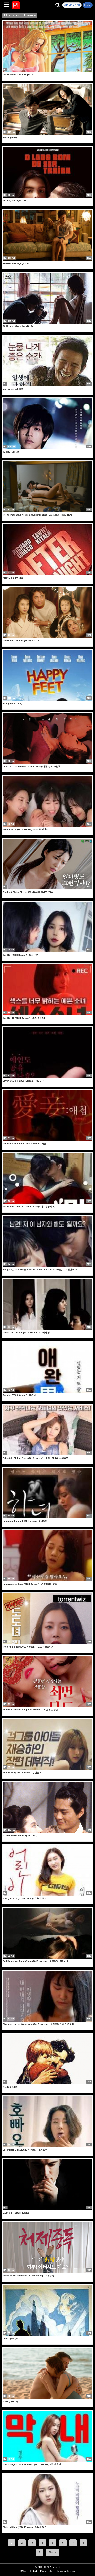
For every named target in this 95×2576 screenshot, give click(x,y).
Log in (87, 5)
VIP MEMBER (72, 5)
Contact (33, 2571)
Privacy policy (46, 2571)
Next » (52, 2552)
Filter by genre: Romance (20, 15)
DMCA (23, 2571)
